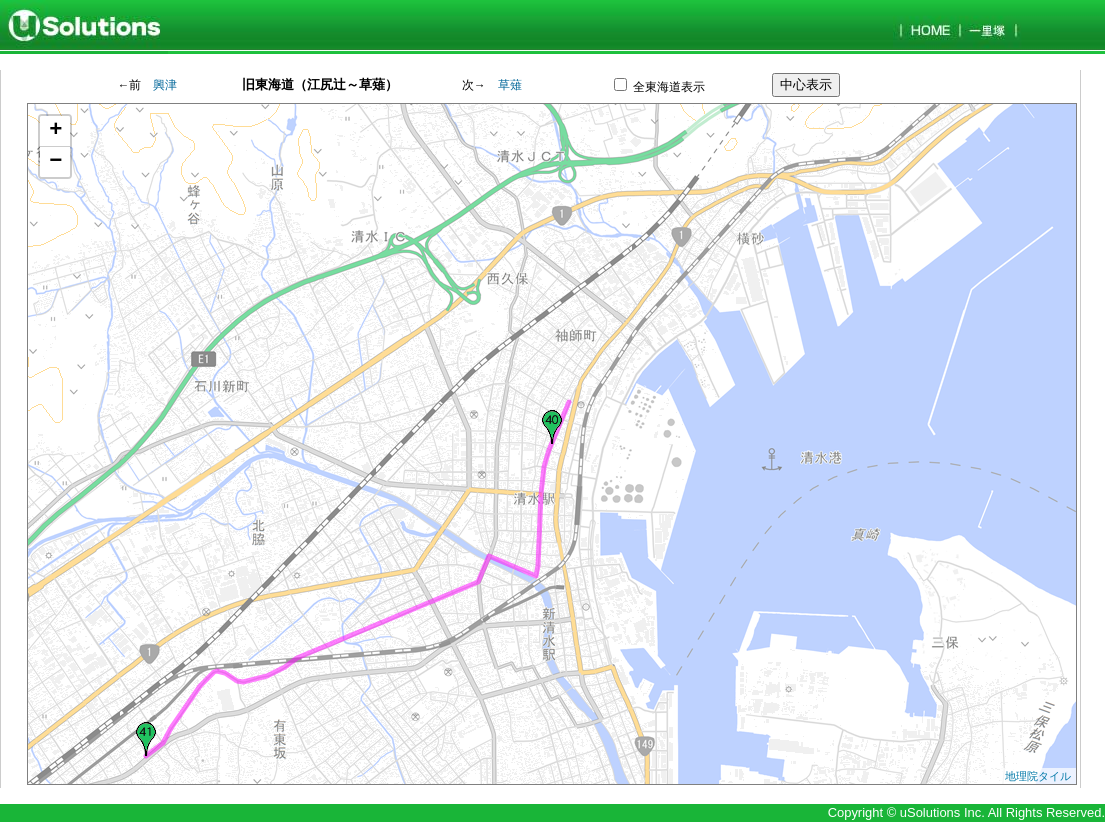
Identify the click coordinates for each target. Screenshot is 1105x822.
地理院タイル (1038, 776)
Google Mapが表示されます (549, 444)
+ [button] (55, 131)
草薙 (510, 85)
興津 (165, 85)
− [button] (55, 162)
